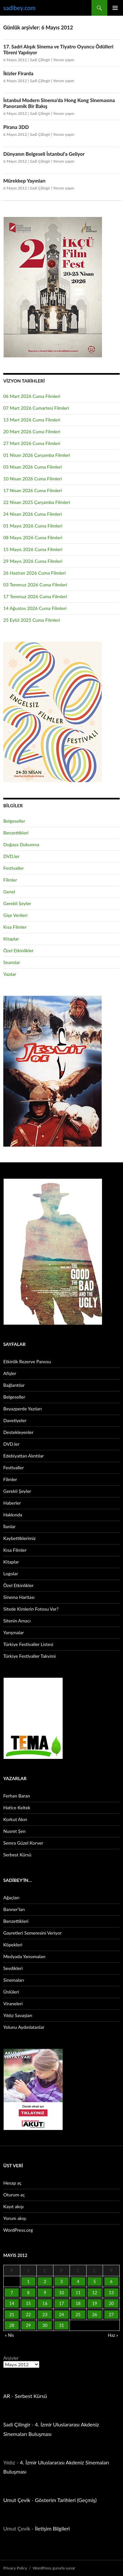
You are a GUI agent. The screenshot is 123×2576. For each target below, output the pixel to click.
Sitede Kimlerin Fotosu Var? (31, 1609)
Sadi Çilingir (40, 59)
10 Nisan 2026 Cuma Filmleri (32, 478)
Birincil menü (115, 8)
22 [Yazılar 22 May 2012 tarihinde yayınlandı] (28, 2314)
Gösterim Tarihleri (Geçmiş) (66, 2500)
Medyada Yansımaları (24, 1956)
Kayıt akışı (13, 2206)
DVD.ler (11, 856)
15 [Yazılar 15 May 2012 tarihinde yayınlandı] (28, 2303)
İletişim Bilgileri (52, 2528)
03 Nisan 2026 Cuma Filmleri (32, 467)
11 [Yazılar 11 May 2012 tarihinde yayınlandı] (77, 2292)
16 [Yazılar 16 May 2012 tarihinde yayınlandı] (44, 2303)
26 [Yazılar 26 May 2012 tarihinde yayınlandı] (94, 2314)
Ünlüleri (11, 1992)
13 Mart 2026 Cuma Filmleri (31, 419)
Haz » (113, 2335)
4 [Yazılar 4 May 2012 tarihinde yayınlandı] (78, 2281)
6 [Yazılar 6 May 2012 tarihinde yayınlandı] (111, 2281)
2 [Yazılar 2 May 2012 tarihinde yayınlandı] (45, 2281)
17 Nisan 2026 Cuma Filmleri (32, 490)
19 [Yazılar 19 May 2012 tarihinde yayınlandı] (94, 2303)
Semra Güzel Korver (23, 1843)
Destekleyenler (18, 1432)
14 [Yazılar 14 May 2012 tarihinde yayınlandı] (11, 2303)
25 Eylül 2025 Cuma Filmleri (31, 620)
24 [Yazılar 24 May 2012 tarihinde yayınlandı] (61, 2314)
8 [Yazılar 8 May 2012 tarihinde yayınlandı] (28, 2292)
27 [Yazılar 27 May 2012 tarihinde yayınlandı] (111, 2314)
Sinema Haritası (18, 1597)
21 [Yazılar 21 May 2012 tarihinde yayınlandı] (11, 2314)
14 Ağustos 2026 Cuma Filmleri (35, 608)
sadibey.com (19, 7)
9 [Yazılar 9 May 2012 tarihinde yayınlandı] (45, 2292)
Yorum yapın (63, 59)
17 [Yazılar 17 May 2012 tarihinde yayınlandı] (61, 2303)
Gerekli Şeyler (17, 903)
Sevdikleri (13, 1968)
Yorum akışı (14, 2218)
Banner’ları (14, 1909)
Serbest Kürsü (17, 1854)
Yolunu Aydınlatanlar (23, 2027)
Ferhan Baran (16, 1795)
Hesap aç (12, 2183)
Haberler (12, 1503)
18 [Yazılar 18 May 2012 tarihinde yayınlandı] (77, 2303)
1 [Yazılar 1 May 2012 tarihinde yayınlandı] (28, 2281)
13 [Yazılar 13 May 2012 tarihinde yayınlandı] (111, 2292)
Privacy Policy (15, 2568)
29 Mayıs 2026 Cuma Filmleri (32, 561)
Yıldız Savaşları (17, 2015)
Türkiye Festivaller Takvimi (29, 1656)
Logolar (10, 1573)
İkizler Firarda (18, 73)
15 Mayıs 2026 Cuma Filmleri (32, 549)
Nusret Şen (14, 1831)
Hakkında (12, 1514)
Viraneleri (13, 2003)
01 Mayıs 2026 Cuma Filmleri (32, 525)
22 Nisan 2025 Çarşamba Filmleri (36, 502)
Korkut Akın (15, 1819)
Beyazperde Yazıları (22, 1408)
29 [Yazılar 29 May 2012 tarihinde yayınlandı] (28, 2325)
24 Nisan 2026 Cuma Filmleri (32, 514)
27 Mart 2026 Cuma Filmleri (31, 443)
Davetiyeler (14, 1420)
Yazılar (9, 974)
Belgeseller (14, 821)
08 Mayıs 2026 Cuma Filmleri (32, 537)
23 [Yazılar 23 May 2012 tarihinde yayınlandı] (44, 2314)
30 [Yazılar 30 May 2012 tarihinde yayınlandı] (44, 2325)
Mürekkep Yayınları (24, 181)
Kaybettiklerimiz (19, 1538)
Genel (9, 891)
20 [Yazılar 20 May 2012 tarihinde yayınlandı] (111, 2303)
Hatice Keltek (16, 1807)
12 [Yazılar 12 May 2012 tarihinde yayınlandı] (94, 2292)
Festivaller (13, 868)
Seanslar (11, 962)
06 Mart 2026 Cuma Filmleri (31, 396)
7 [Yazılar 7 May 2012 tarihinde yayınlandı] (11, 2292)
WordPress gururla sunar (54, 2568)
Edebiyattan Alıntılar (23, 1455)
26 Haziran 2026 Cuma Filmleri (34, 573)
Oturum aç (14, 2194)
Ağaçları (11, 1897)
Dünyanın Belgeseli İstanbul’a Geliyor (44, 154)
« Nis (9, 2335)
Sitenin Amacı (17, 1620)
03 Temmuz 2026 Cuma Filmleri (35, 584)
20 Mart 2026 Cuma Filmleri (31, 431)
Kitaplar (11, 938)
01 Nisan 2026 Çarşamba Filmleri (36, 455)
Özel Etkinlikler (18, 950)
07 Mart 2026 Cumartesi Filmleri (36, 408)
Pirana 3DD (16, 127)
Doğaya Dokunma (21, 844)
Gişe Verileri (15, 915)
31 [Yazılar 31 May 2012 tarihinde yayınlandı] (61, 2325)
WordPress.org (18, 2230)
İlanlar (9, 1526)
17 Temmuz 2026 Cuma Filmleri (35, 596)
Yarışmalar (13, 1632)
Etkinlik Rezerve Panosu (27, 1361)
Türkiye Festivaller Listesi (28, 1644)
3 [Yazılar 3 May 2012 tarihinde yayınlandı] (61, 2281)
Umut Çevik (16, 2500)
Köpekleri (12, 1944)
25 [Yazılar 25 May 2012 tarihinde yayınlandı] (77, 2314)
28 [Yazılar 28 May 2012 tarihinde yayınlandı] (11, 2325)
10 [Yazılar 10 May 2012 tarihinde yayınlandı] (61, 2292)
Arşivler (11, 2358)
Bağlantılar (14, 1385)
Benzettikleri (16, 832)
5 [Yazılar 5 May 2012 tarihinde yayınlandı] (94, 2281)
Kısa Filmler (15, 927)
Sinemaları (13, 1980)
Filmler (10, 880)
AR (6, 2396)
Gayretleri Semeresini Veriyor (32, 1933)
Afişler (9, 1373)
